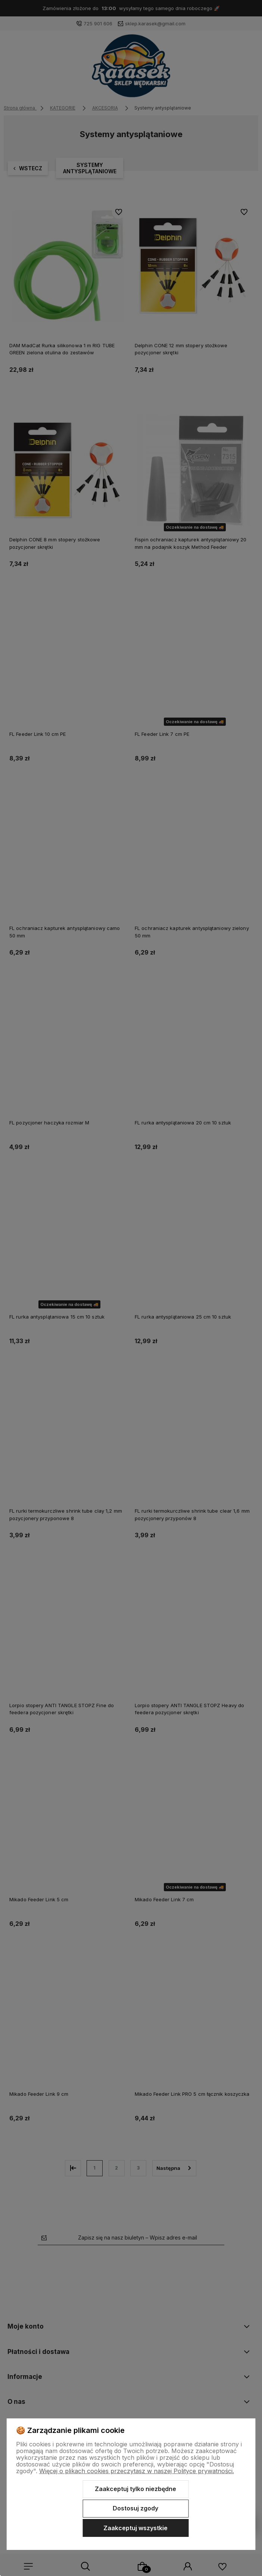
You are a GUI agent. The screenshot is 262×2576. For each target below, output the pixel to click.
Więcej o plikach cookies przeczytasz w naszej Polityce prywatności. (136, 2471)
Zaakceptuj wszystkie (135, 2528)
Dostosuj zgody (135, 2508)
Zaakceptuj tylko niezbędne (135, 2489)
